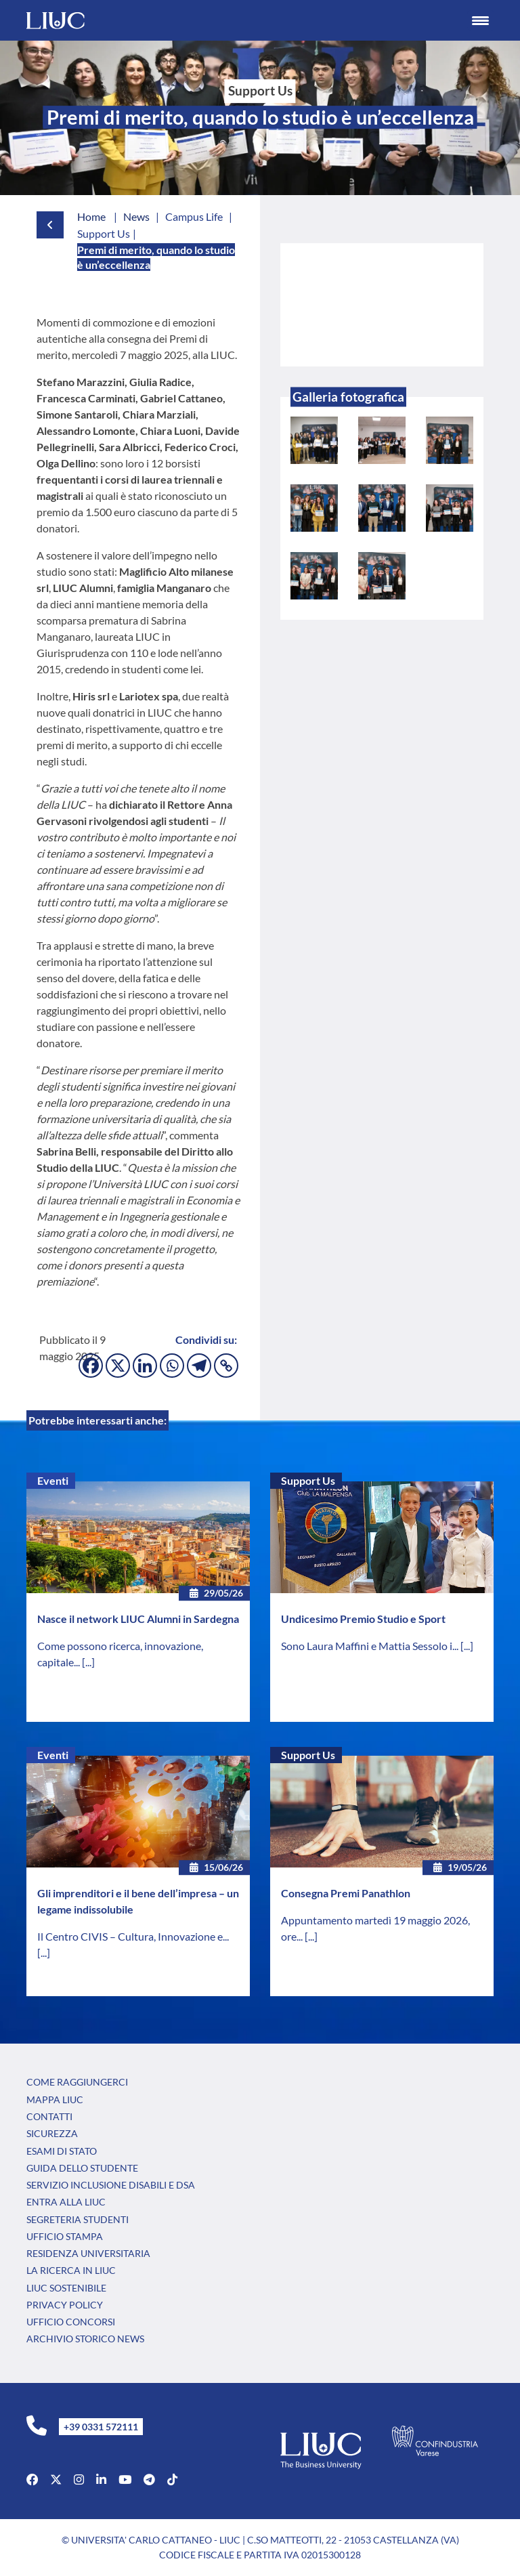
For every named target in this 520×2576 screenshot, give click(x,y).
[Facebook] (91, 1365)
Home (91, 216)
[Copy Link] (226, 1365)
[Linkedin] (145, 1365)
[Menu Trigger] (480, 20)
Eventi (52, 1480)
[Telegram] (199, 1365)
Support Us (308, 1480)
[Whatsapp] (172, 1365)
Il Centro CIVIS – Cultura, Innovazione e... (133, 1936)
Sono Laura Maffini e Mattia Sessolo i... (370, 1645)
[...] (88, 1661)
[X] (118, 1365)
